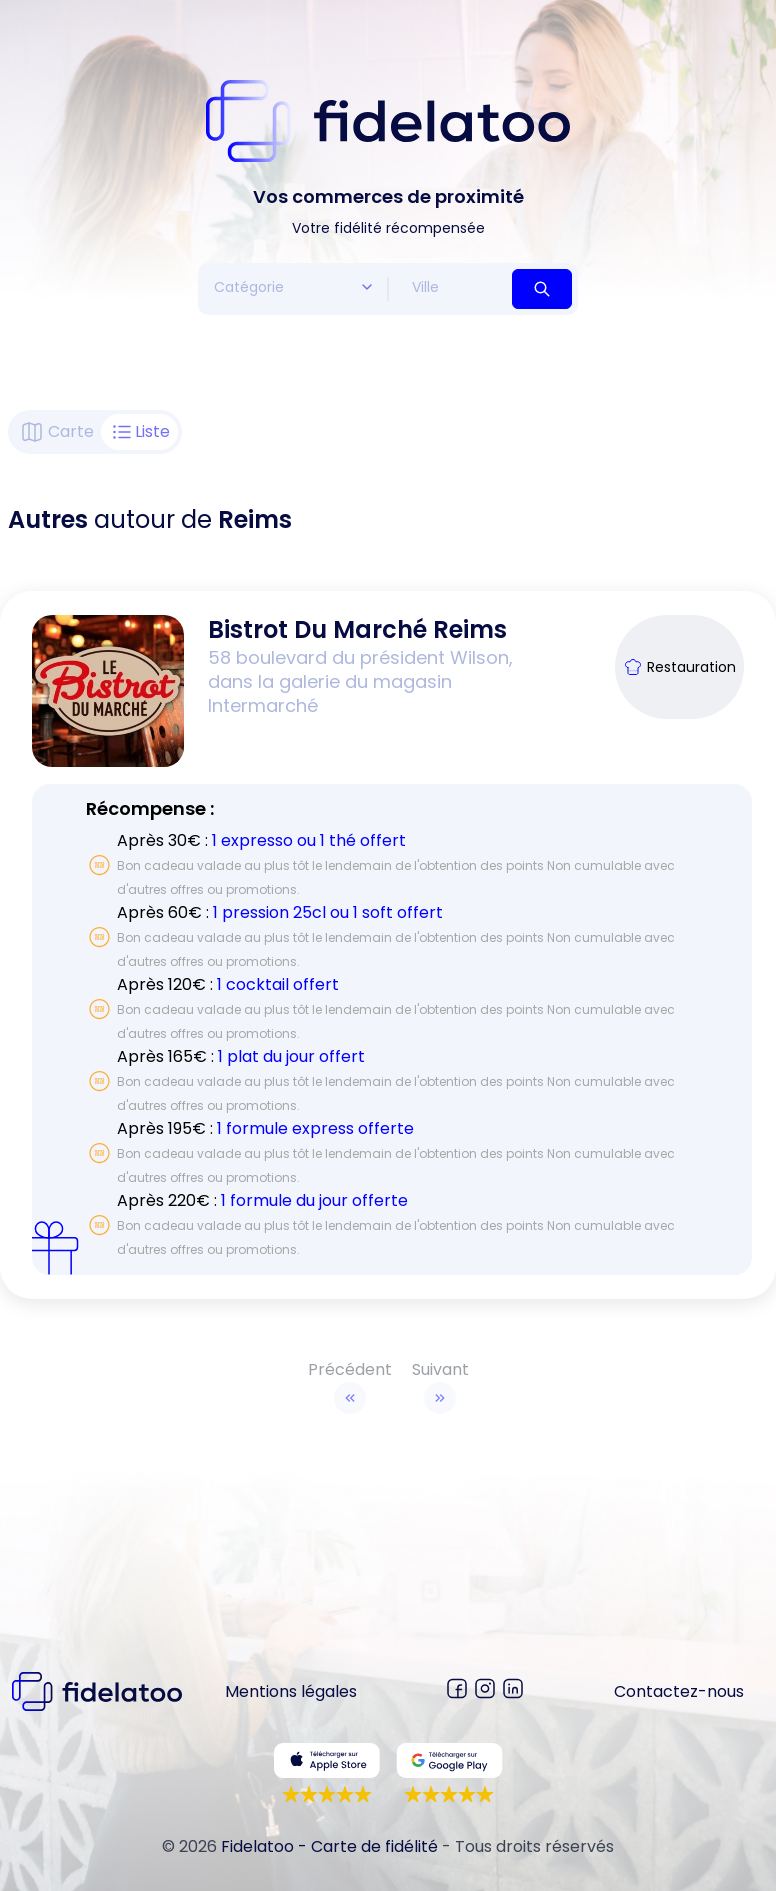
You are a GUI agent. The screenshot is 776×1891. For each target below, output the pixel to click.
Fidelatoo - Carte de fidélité (329, 1846)
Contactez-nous (679, 1691)
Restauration (679, 667)
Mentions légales (291, 1691)
